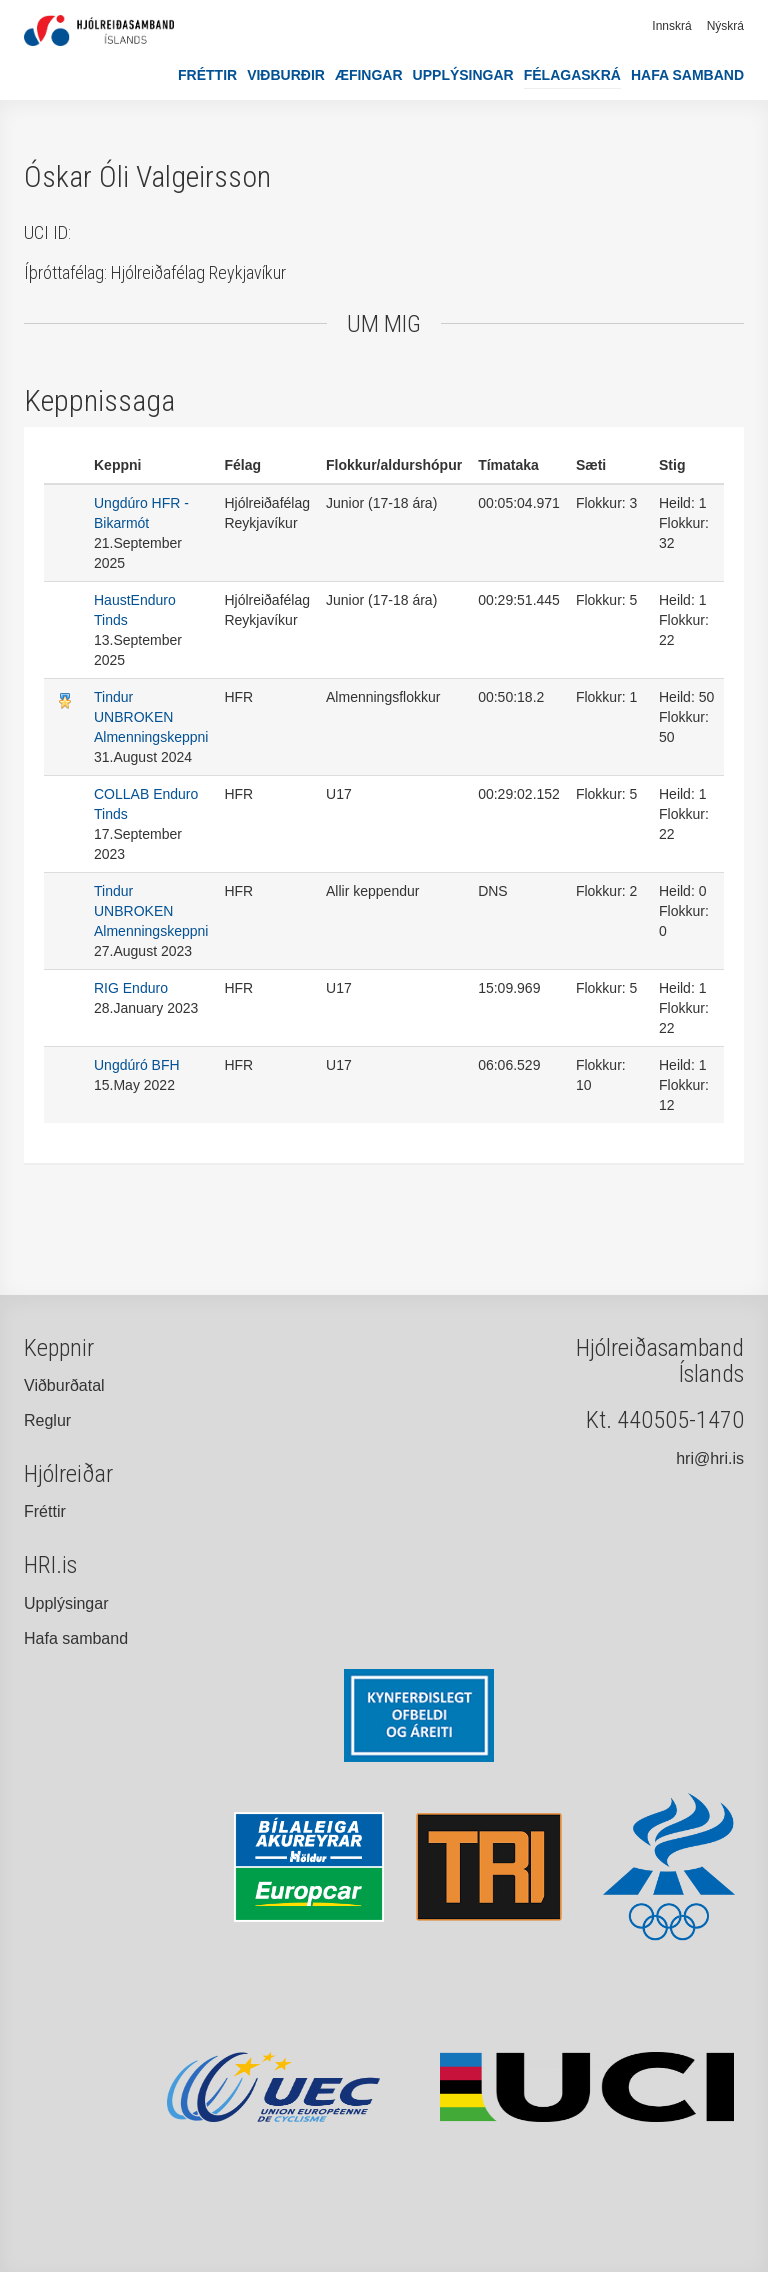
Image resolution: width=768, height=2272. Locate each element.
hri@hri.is (710, 1458)
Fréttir (207, 75)
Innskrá (671, 26)
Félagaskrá (572, 75)
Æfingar (369, 75)
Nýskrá (725, 26)
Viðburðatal (64, 1385)
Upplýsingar (463, 75)
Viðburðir (286, 75)
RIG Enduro (131, 988)
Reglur (47, 1420)
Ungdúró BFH (137, 1065)
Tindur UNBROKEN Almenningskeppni (151, 717)
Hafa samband (687, 75)
